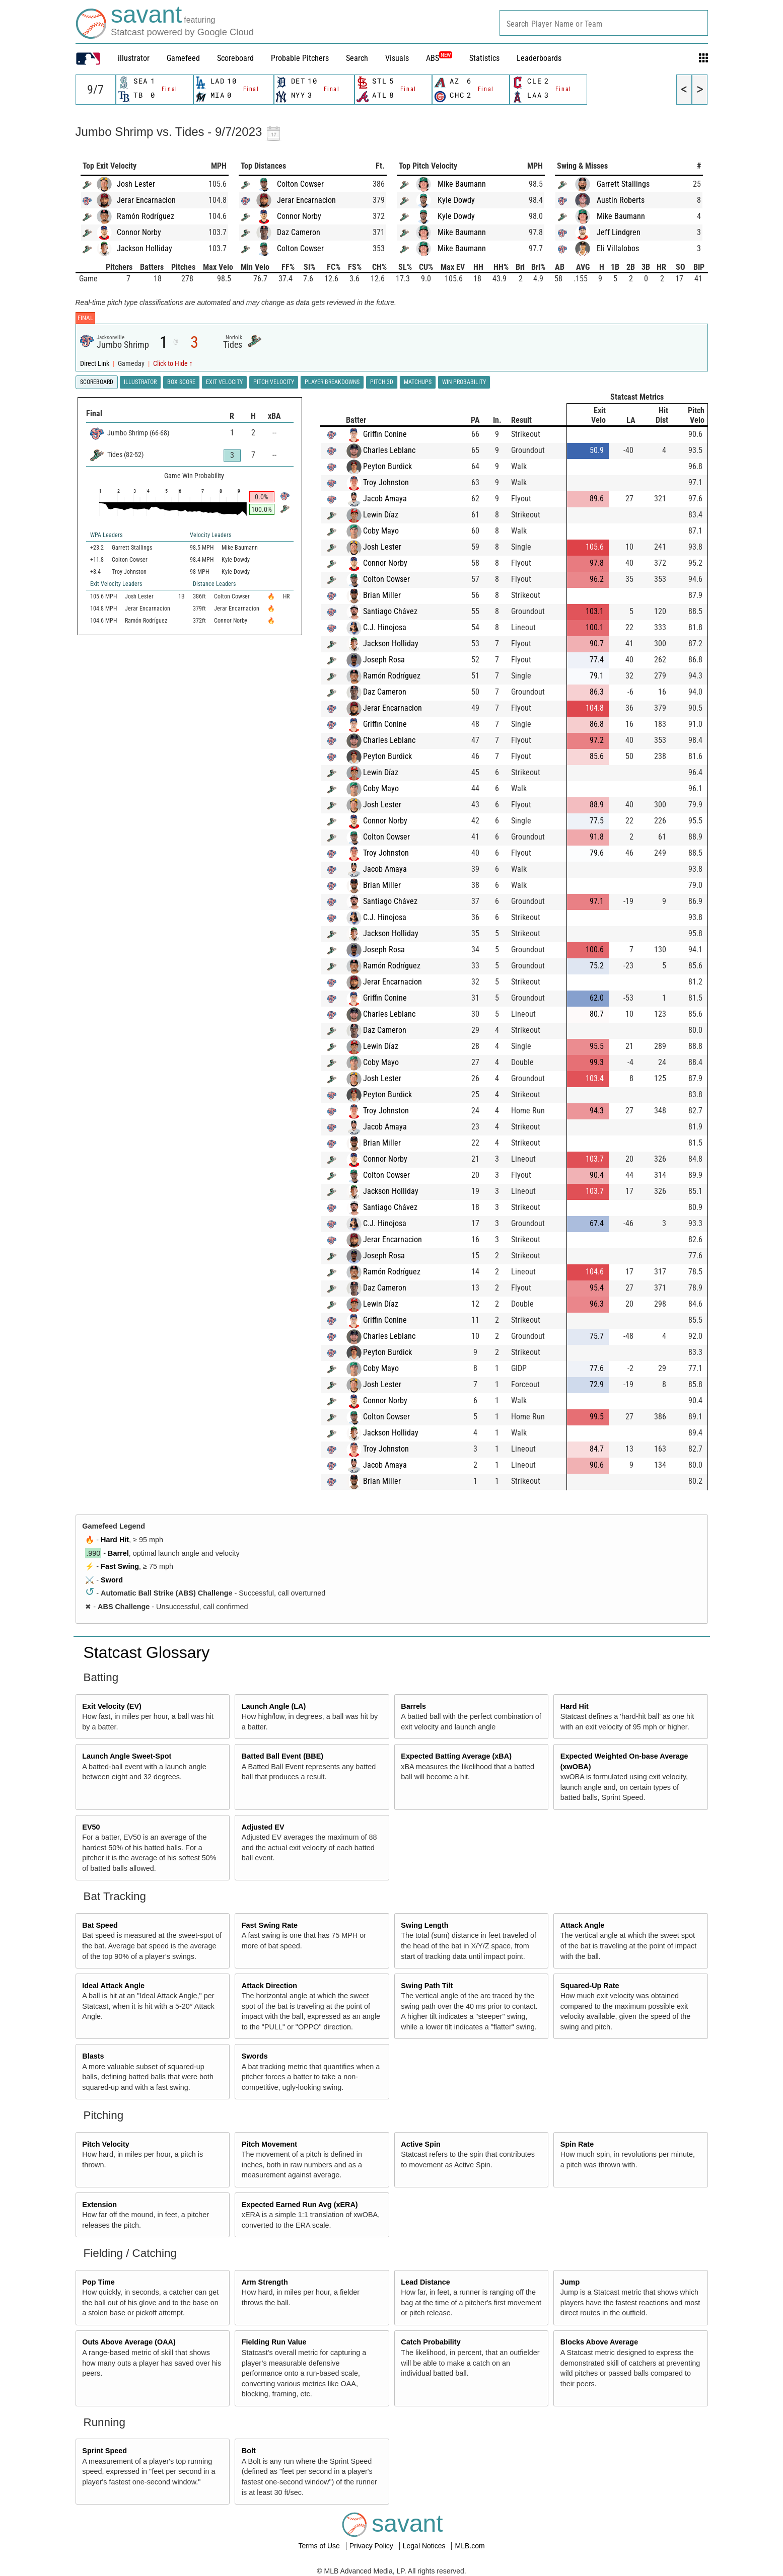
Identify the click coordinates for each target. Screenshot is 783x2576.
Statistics (484, 58)
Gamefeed (183, 58)
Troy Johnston (386, 482)
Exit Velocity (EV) (111, 1706)
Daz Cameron (298, 232)
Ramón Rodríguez (145, 216)
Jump (570, 2282)
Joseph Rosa (384, 659)
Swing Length (424, 1925)
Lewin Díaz (380, 514)
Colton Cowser (300, 184)
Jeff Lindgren (618, 232)
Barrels (413, 1706)
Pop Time (98, 2282)
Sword (112, 1580)
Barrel (118, 1553)
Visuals (397, 58)
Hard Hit (115, 1540)
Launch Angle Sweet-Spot (126, 1756)
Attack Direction (269, 1986)
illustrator (134, 58)
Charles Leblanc (389, 450)
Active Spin (420, 2144)
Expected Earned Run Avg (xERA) (300, 2205)
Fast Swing (120, 1566)
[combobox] (604, 23)
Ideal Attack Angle (113, 1986)
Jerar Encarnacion (146, 200)
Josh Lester (136, 184)
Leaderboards (539, 58)
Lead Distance (425, 2282)
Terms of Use (319, 2546)
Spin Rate (577, 2144)
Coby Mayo (381, 531)
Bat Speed (99, 1925)
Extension (99, 2205)
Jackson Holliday (144, 248)
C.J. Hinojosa (384, 627)
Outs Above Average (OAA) (129, 2342)
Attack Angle (582, 1925)
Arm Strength (265, 2282)
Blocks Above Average (599, 2342)
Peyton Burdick (387, 466)
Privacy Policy (372, 2546)
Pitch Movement (269, 2144)
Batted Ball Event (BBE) (282, 1756)
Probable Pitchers (300, 58)
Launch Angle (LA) (274, 1706)
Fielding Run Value (274, 2342)
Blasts (93, 2056)
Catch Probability (430, 2342)
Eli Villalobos (618, 248)
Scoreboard (235, 58)
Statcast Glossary (147, 1652)
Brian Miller (382, 595)
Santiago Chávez (390, 611)
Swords (255, 2056)
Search (357, 58)
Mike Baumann (462, 184)
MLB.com (469, 2546)
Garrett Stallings (623, 184)
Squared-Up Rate (589, 1986)
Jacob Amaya (385, 498)
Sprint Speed (104, 2451)
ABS (439, 58)
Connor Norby (139, 232)
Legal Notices (425, 2546)
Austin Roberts (621, 200)
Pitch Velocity (105, 2144)
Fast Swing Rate (270, 1925)
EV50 (91, 1827)
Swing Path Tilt (427, 1986)
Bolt (249, 2451)
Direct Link (95, 363)
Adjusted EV (263, 1827)
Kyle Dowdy (456, 200)
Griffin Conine (385, 434)
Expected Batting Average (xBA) (456, 1756)
